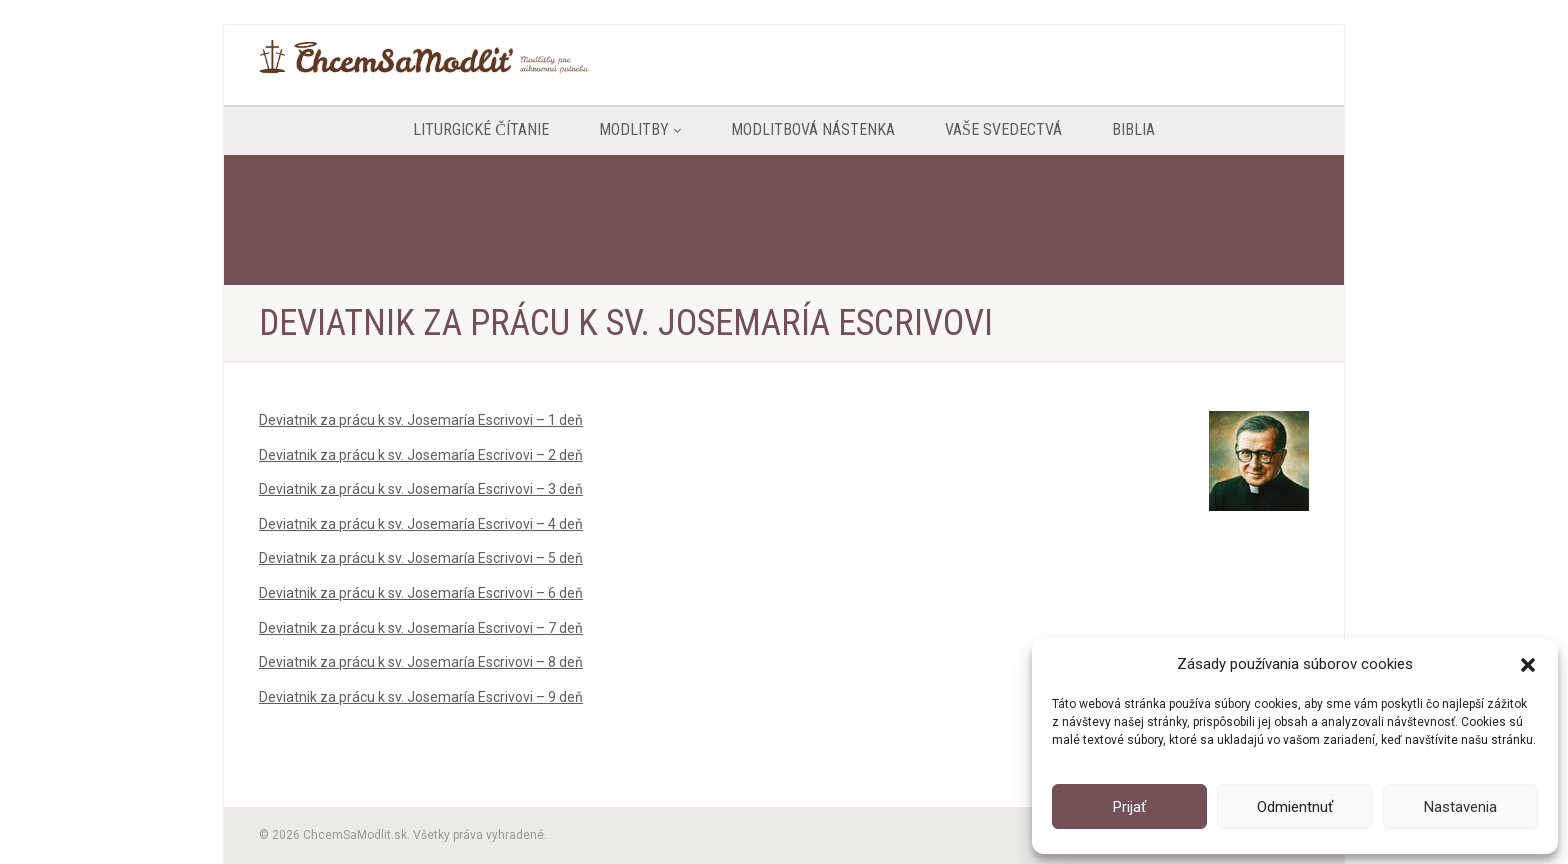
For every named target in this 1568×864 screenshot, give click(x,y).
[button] (1528, 665)
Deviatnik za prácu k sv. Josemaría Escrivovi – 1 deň (421, 420)
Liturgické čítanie (481, 129)
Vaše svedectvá (1003, 129)
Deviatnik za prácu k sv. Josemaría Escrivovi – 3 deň (421, 489)
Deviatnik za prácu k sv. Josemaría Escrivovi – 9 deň (421, 697)
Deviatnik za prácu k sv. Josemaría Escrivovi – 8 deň (421, 662)
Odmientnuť (1295, 807)
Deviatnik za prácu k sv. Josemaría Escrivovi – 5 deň (421, 558)
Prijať (1129, 807)
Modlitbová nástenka (813, 129)
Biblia (1133, 129)
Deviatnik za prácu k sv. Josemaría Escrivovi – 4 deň (421, 524)
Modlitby (640, 129)
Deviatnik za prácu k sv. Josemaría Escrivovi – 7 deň (421, 628)
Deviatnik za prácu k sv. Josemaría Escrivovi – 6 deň (421, 593)
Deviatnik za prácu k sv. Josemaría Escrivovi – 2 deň (421, 455)
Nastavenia (1460, 807)
